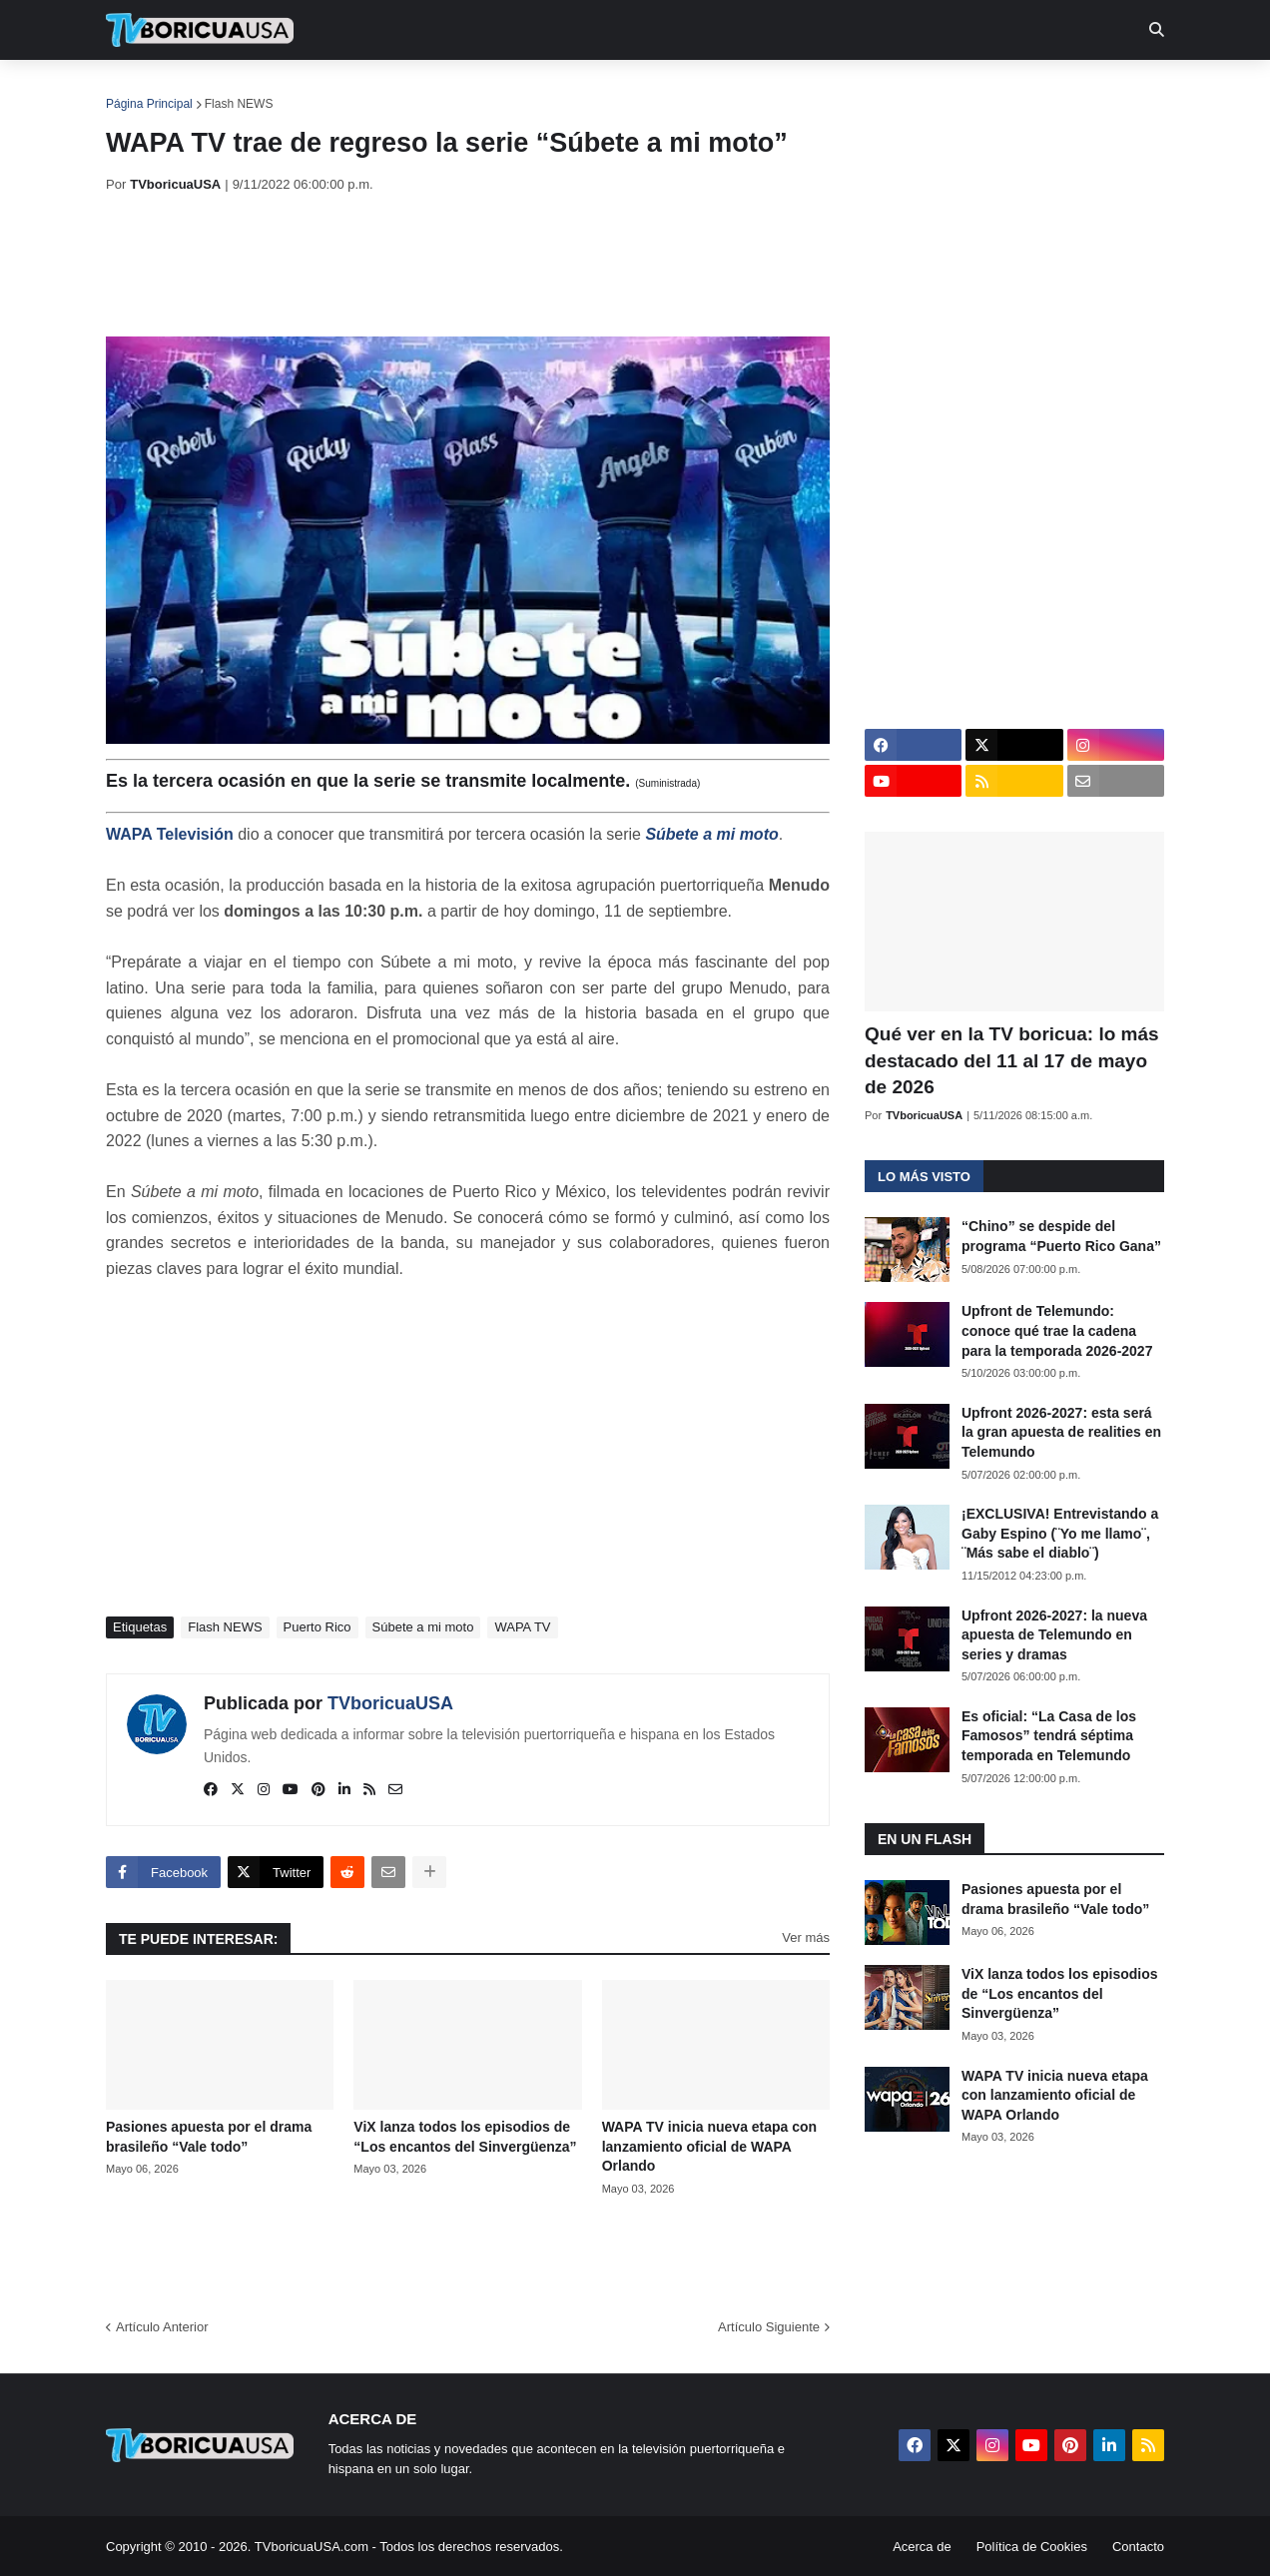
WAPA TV (522, 1626)
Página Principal (149, 104)
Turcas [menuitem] (521, 90)
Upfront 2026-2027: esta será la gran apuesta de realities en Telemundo (1061, 1432)
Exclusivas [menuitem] (738, 90)
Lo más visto (924, 1176)
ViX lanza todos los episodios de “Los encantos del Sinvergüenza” (464, 2137)
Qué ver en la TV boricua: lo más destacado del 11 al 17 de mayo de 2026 (1012, 1060)
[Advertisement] (469, 265)
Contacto (1138, 2546)
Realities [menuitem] (425, 90)
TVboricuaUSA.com (311, 2546)
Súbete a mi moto (711, 834)
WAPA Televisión (170, 834)
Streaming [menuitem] (622, 90)
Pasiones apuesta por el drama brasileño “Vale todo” (209, 2137)
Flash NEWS (239, 104)
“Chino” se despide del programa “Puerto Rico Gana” (1061, 1236)
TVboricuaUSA (390, 1703)
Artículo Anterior (162, 2326)
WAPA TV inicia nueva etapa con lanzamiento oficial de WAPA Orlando (710, 2146)
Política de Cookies (1031, 2546)
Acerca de (922, 2546)
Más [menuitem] (907, 90)
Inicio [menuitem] (142, 90)
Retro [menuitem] (837, 90)
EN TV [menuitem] (325, 90)
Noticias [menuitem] (227, 90)
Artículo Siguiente (769, 2326)
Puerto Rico (317, 1626)
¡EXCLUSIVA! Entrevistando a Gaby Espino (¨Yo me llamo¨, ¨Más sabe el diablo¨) (1059, 1533)
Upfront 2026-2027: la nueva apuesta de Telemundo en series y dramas (1054, 1635)
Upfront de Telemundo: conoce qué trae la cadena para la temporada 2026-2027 (1056, 1330)
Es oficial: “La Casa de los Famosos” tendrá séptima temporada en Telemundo (1048, 1735)
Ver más (806, 1937)
